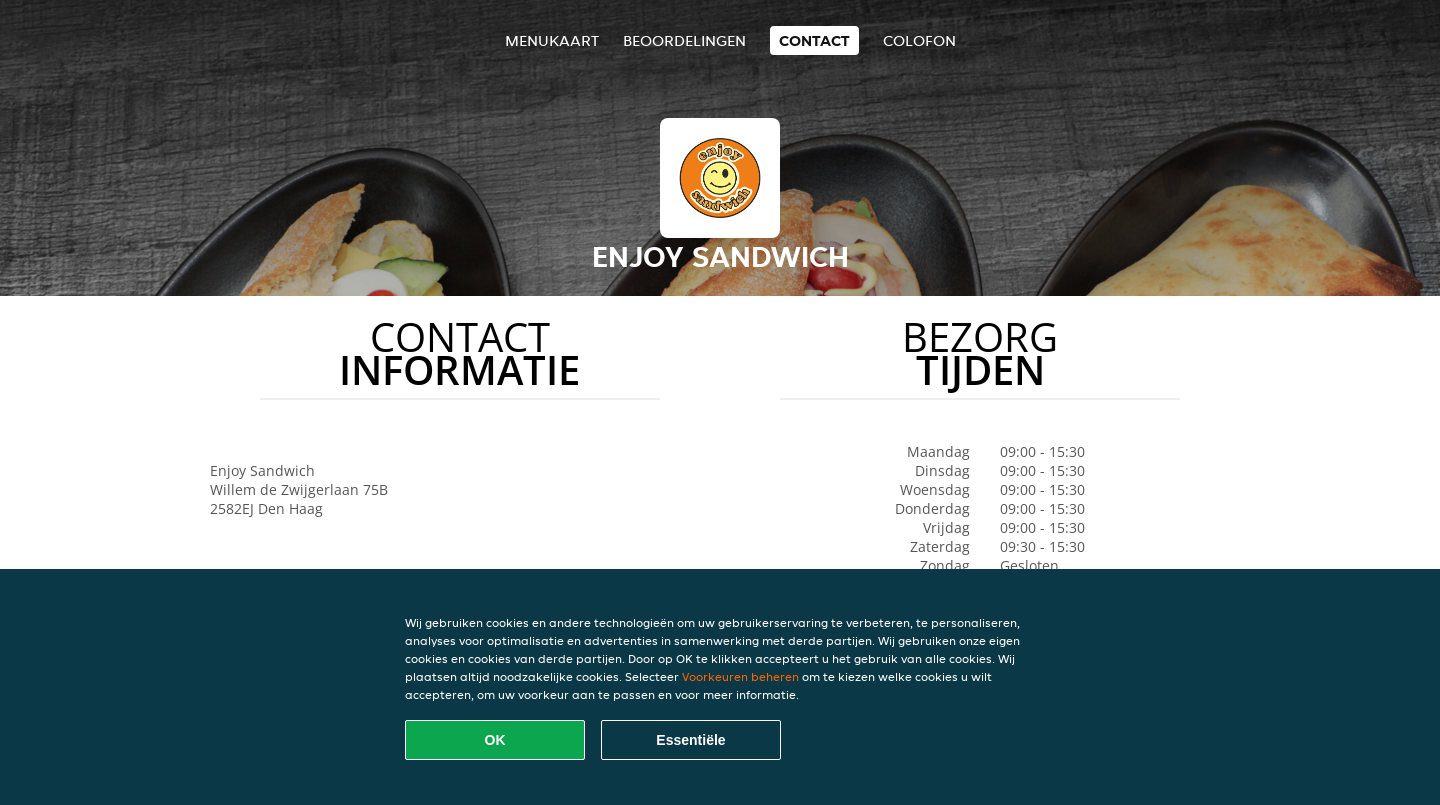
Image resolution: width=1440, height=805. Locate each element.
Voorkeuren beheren (740, 676)
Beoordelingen (684, 40)
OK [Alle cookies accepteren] (495, 740)
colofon (919, 40)
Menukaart (552, 40)
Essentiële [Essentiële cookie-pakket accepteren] (690, 740)
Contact (814, 40)
